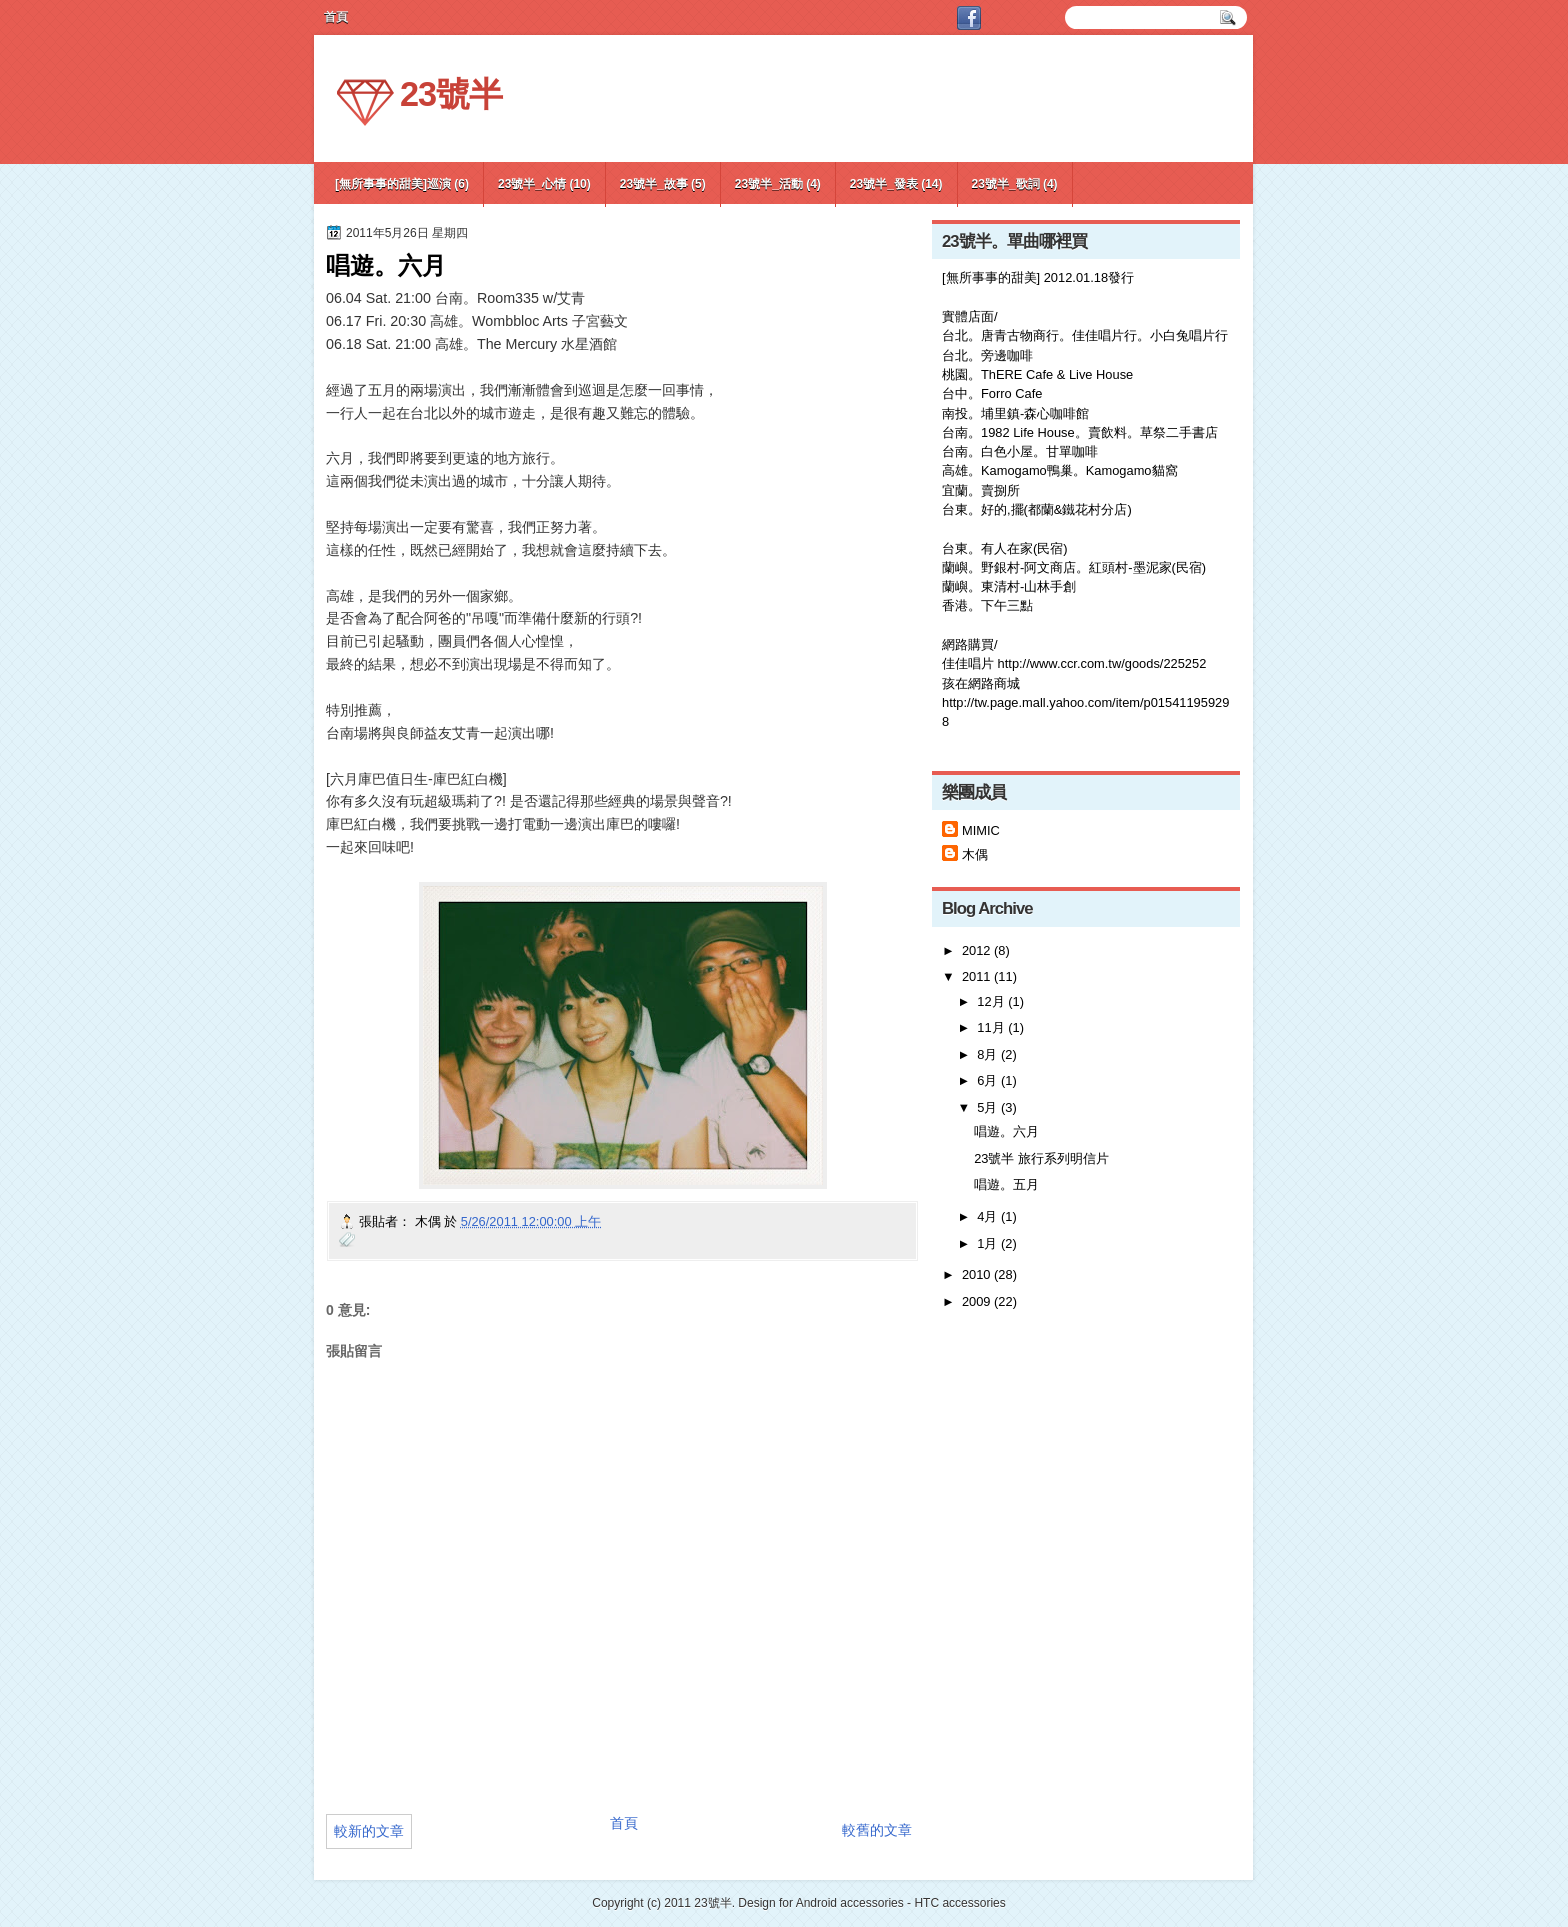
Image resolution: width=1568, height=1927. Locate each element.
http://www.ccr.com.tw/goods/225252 (1102, 663)
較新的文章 (369, 1831)
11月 (990, 1027)
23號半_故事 (654, 184)
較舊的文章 (877, 1830)
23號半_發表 (884, 184)
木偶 (975, 854)
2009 (976, 1301)
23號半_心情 (532, 184)
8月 (987, 1054)
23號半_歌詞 (1006, 184)
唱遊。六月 (1006, 1131)
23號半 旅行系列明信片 (1041, 1158)
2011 (976, 976)
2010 (976, 1274)
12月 (990, 1001)
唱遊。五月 (1006, 1184)
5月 (987, 1107)
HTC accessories (959, 1903)
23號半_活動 (769, 184)
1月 (987, 1243)
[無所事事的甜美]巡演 (393, 184)
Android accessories (850, 1903)
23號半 (451, 94)
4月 (987, 1216)
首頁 (624, 1823)
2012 (976, 950)
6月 (987, 1080)
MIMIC (981, 830)
